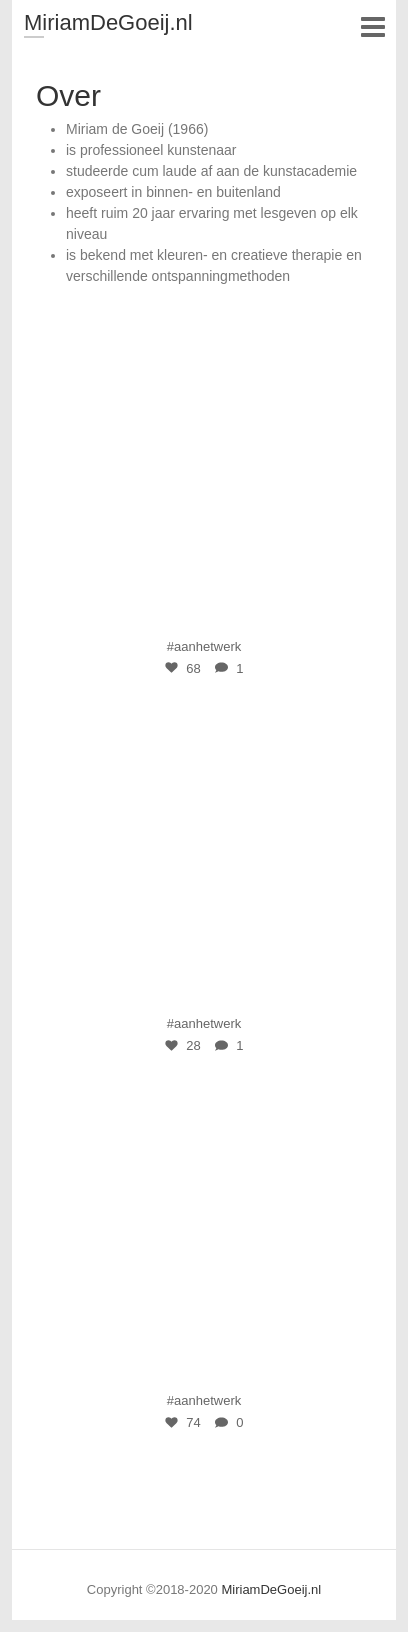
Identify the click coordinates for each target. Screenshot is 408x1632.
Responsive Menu (372, 26)
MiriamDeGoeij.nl (108, 22)
